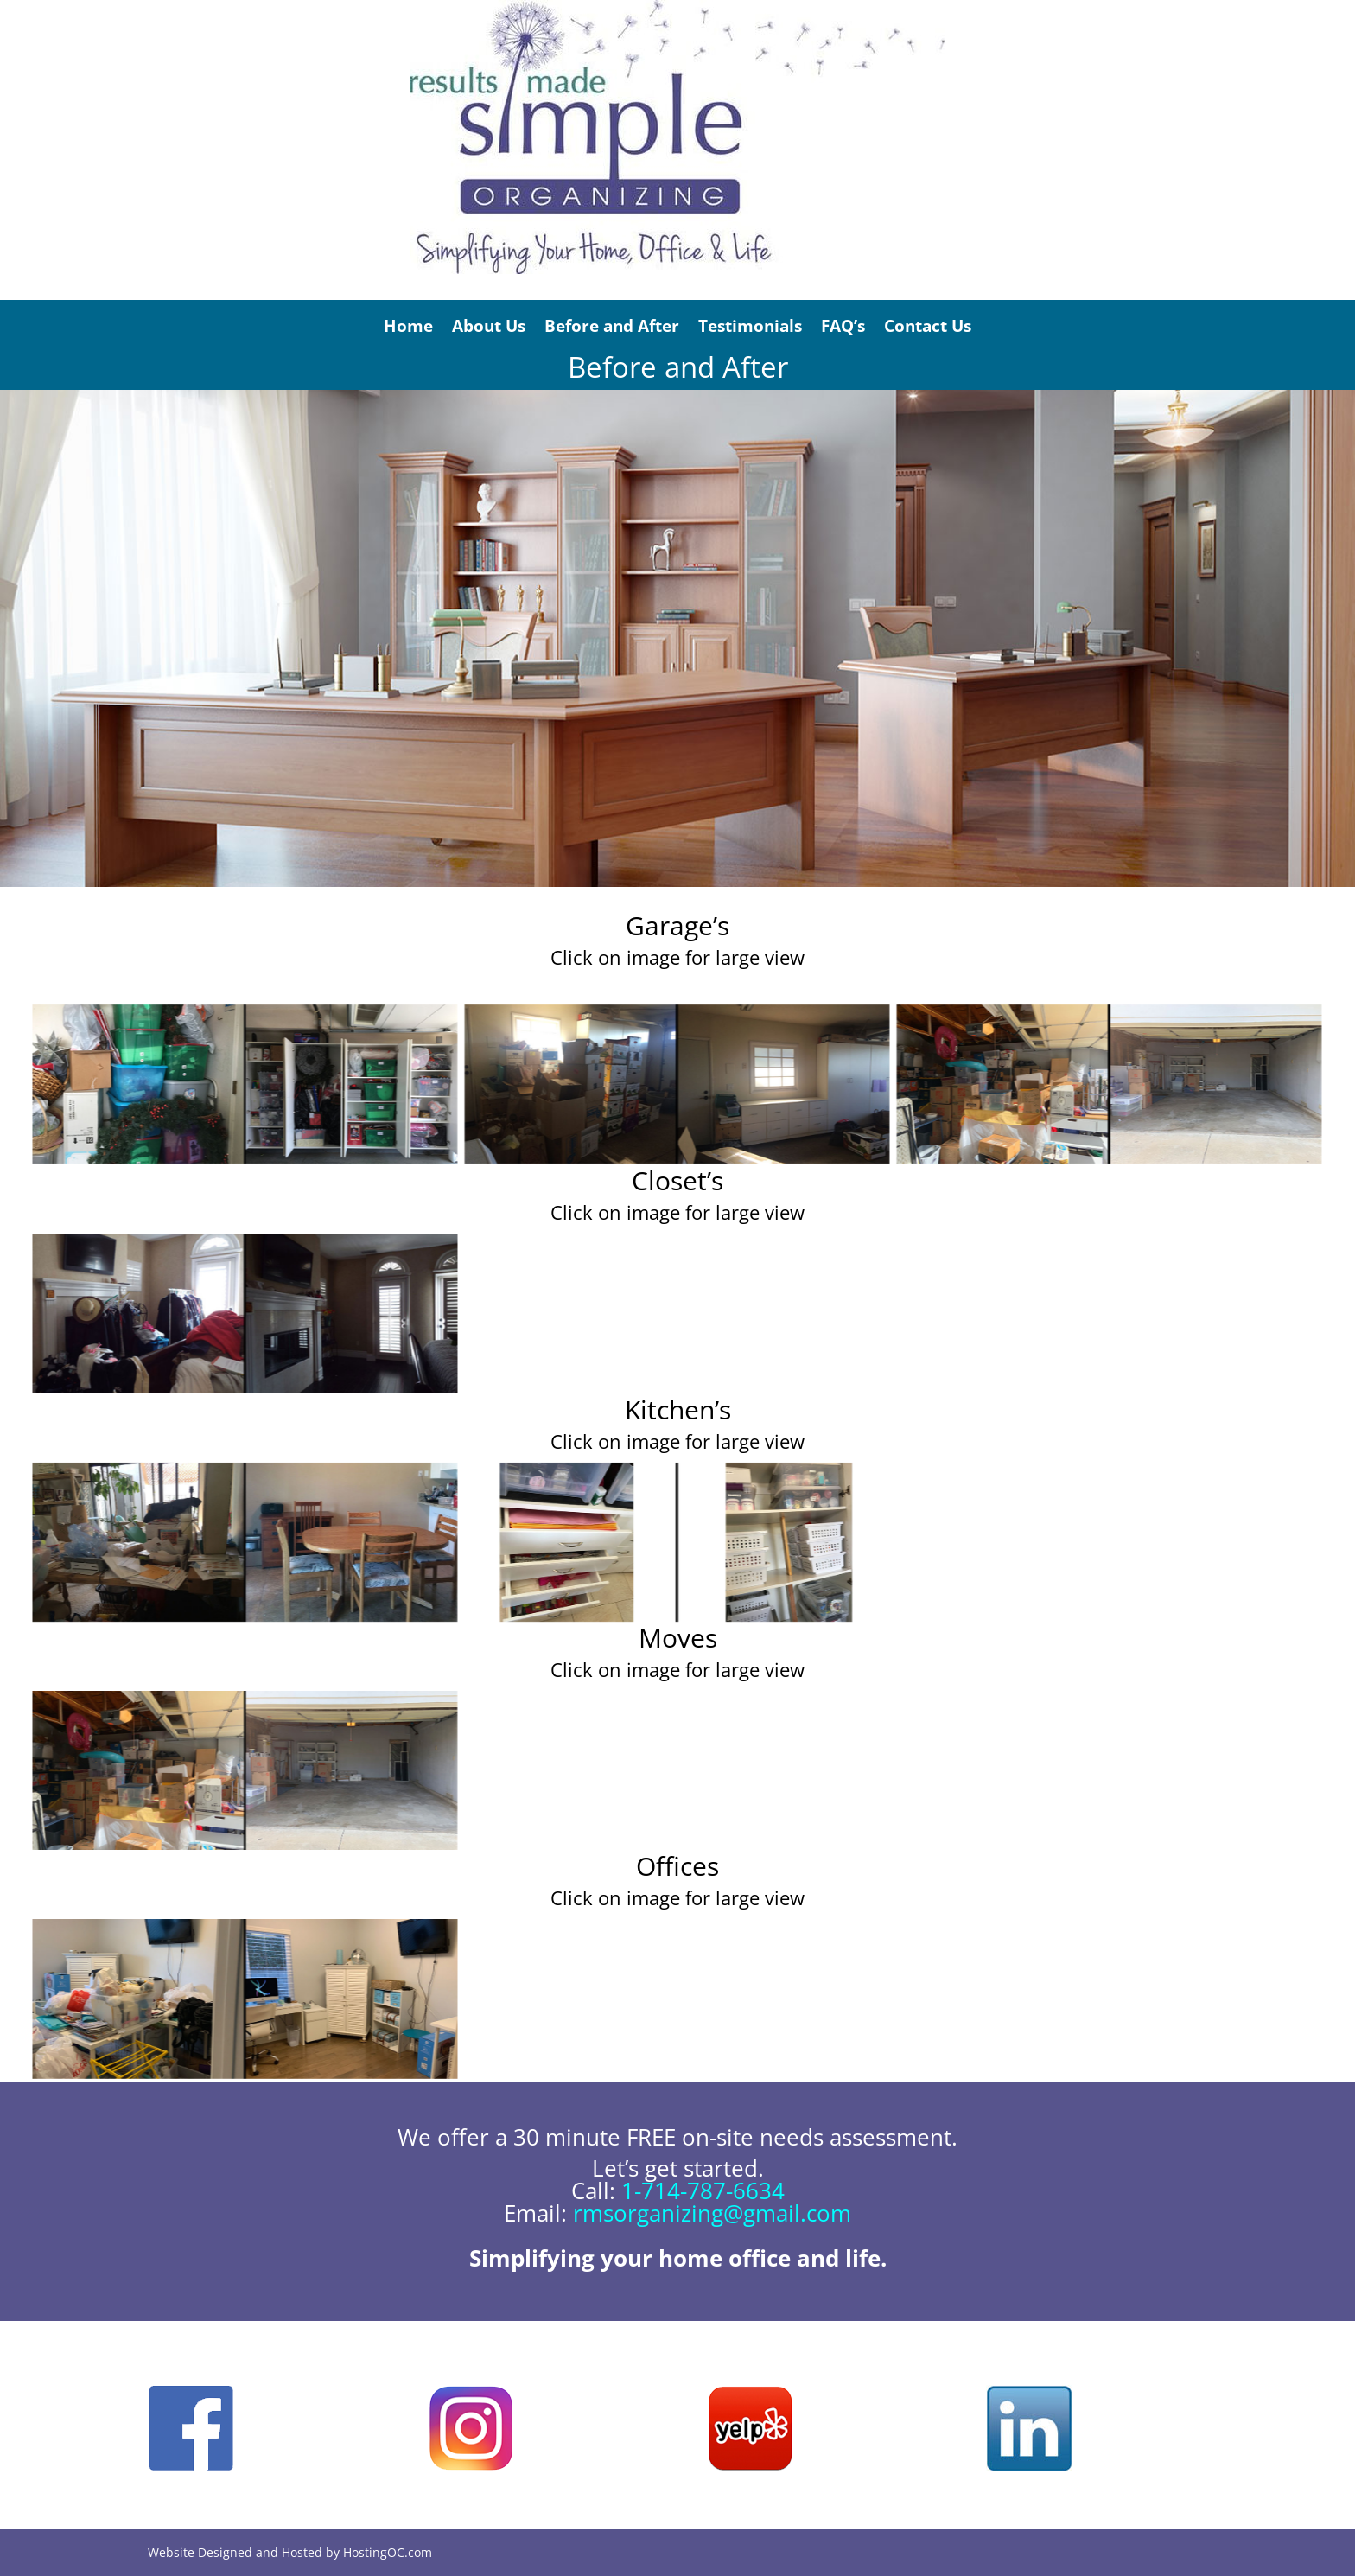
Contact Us (927, 326)
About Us (488, 326)
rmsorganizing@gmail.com (712, 2212)
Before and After (611, 326)
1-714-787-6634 (703, 2190)
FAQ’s (843, 326)
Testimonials (750, 326)
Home (408, 326)
